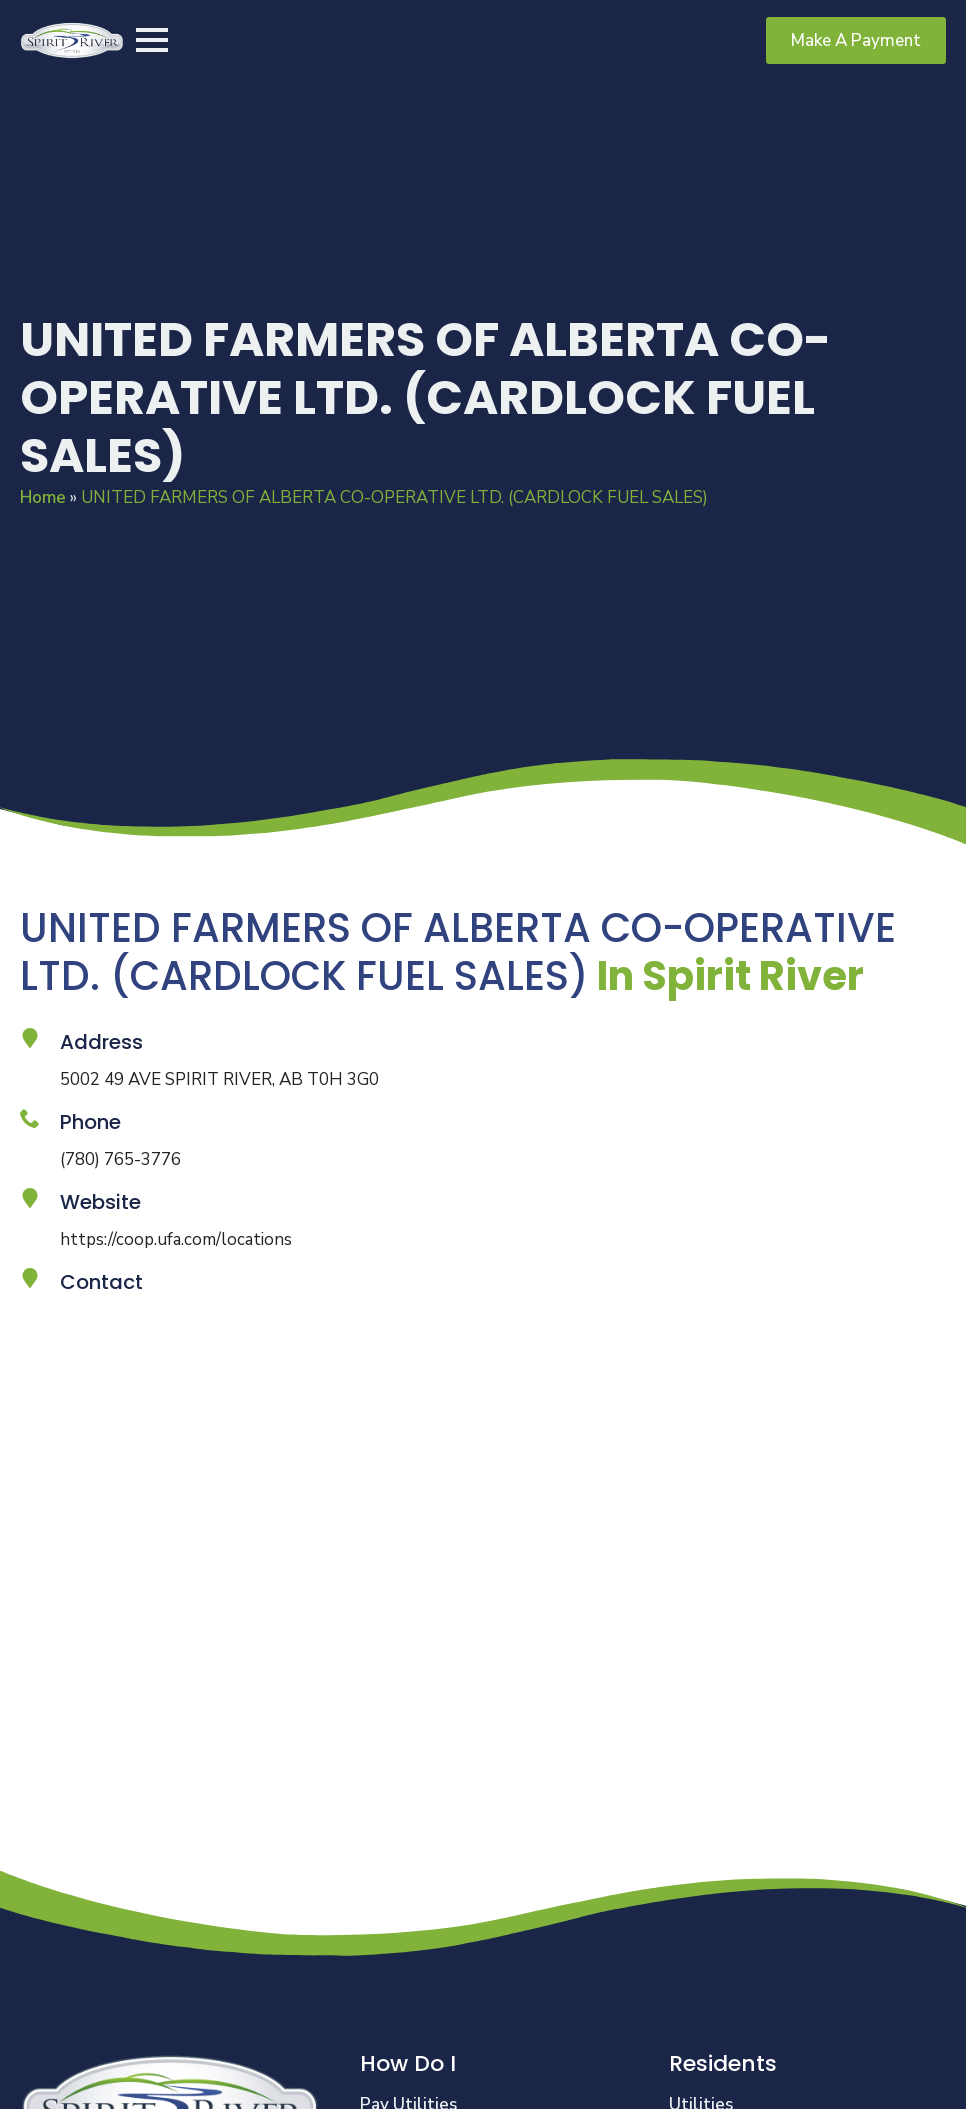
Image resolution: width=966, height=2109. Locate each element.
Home (43, 497)
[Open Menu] (152, 40)
